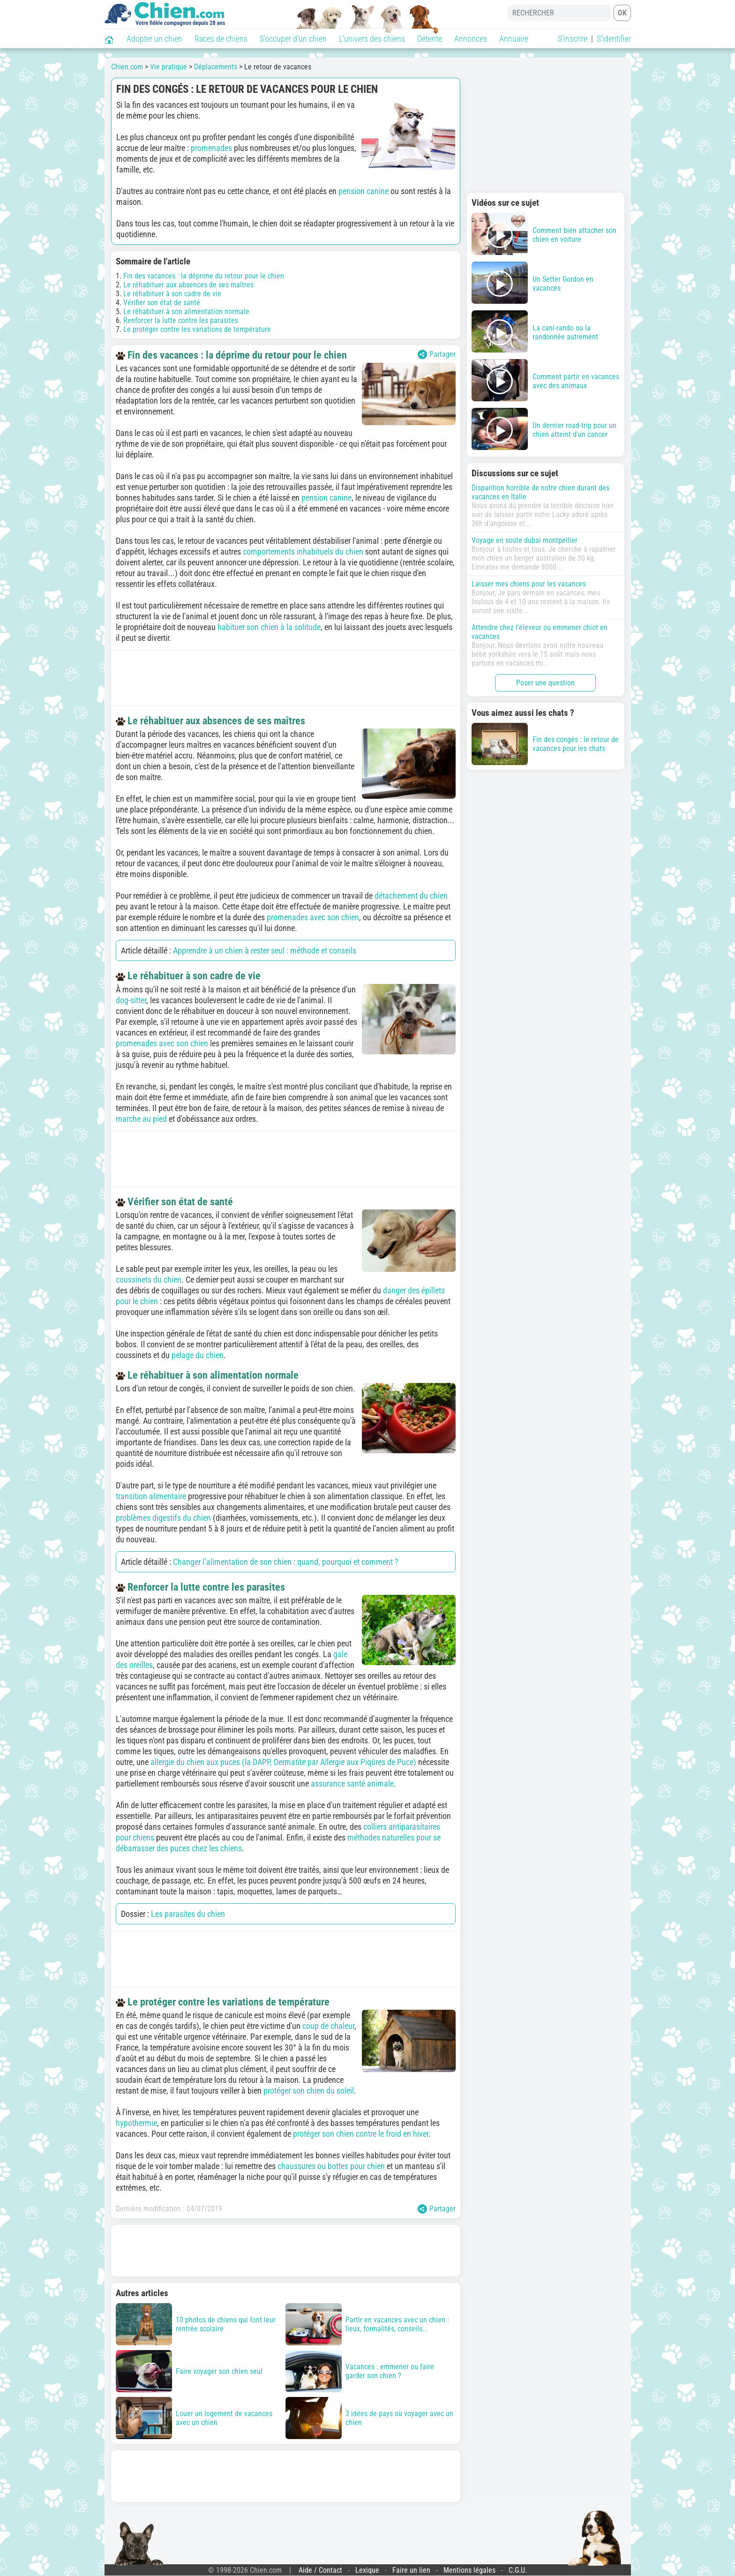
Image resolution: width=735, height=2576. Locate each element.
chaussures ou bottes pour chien (331, 2166)
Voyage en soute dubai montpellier (525, 540)
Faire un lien (411, 2570)
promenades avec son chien (313, 917)
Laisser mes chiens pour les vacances (529, 583)
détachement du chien (411, 896)
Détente (429, 39)
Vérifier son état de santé (161, 302)
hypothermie (136, 2123)
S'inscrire (572, 39)
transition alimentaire (151, 1496)
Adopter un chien (154, 39)
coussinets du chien (148, 1279)
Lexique (367, 2570)
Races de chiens (221, 39)
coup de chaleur (328, 2026)
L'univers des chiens (372, 39)
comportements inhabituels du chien (303, 551)
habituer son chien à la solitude (269, 627)
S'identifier (614, 39)
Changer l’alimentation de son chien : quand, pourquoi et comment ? (285, 1562)
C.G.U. (518, 2570)
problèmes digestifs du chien (163, 1518)
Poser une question (545, 682)
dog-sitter (131, 1000)
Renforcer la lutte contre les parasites (180, 320)
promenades (211, 148)
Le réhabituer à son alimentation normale (186, 311)
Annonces (470, 39)
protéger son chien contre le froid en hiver (360, 2134)
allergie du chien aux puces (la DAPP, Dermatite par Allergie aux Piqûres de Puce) (283, 1762)
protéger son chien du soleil (308, 2090)
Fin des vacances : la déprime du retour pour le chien (203, 275)
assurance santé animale (352, 1783)
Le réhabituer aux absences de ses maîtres (188, 284)
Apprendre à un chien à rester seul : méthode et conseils (264, 950)
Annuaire (513, 39)
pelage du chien (198, 1355)
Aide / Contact (320, 2570)
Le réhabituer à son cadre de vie (172, 293)
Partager (437, 354)
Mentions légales (469, 2570)
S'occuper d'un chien (293, 39)
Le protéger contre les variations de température (197, 329)
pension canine (363, 191)
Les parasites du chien (188, 1914)
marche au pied (141, 1119)
